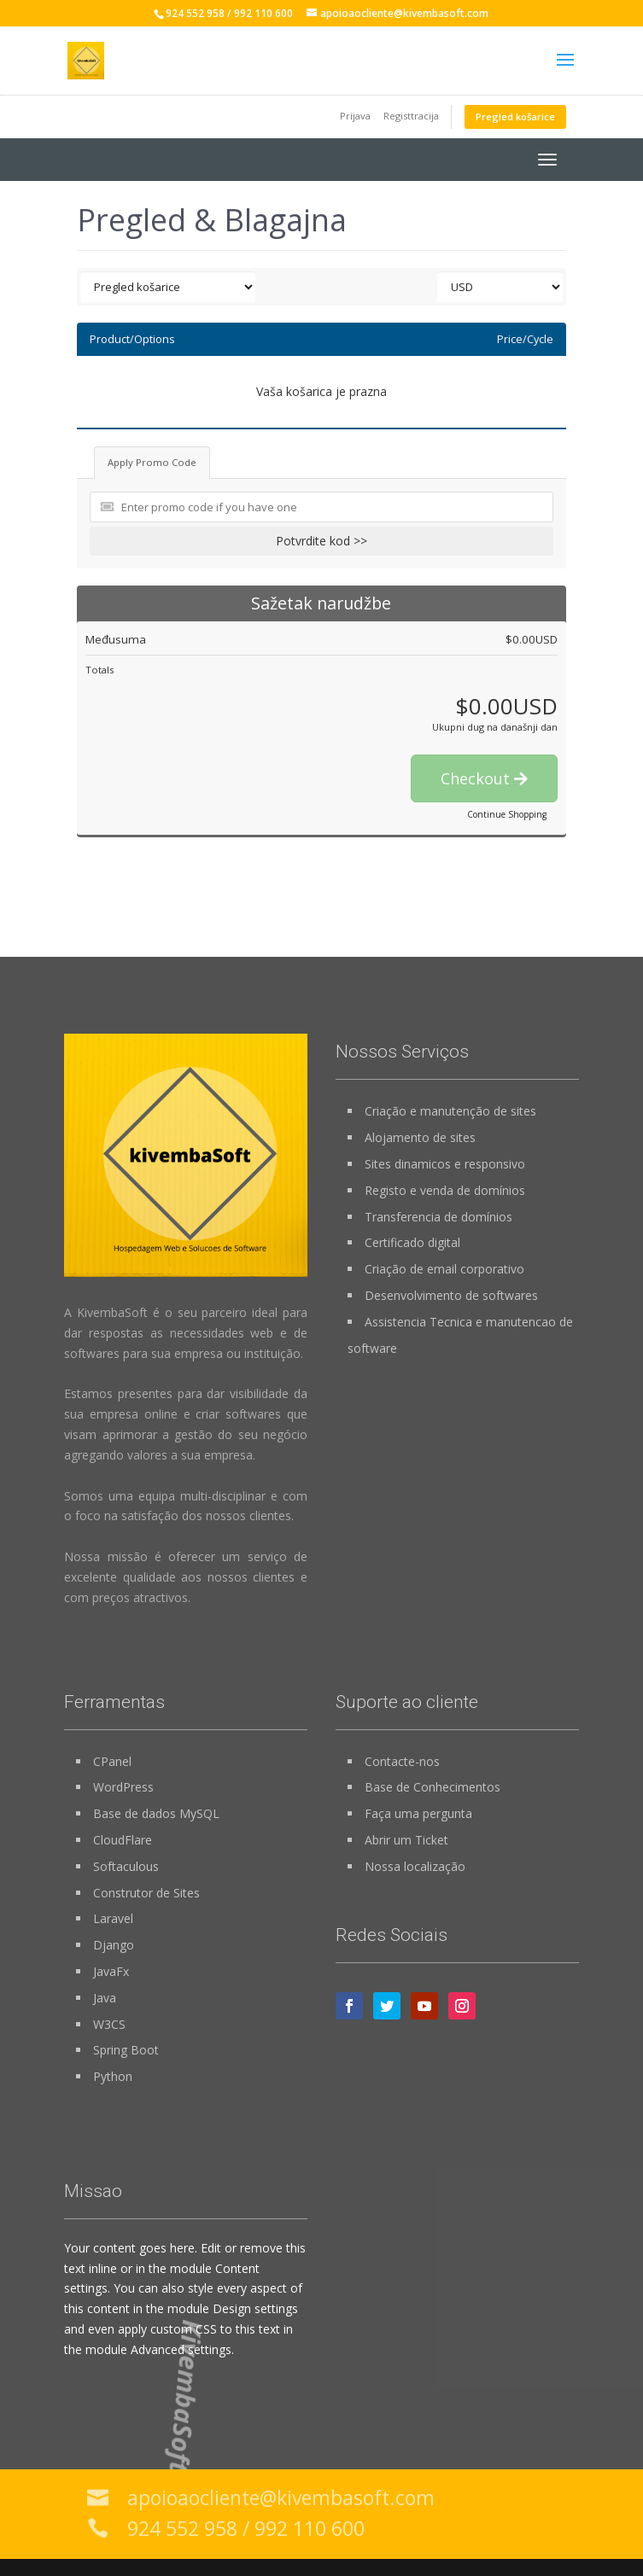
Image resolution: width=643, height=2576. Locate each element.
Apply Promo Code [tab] (152, 462)
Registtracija (411, 115)
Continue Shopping (507, 814)
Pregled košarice (515, 116)
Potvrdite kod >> (321, 541)
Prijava (355, 115)
